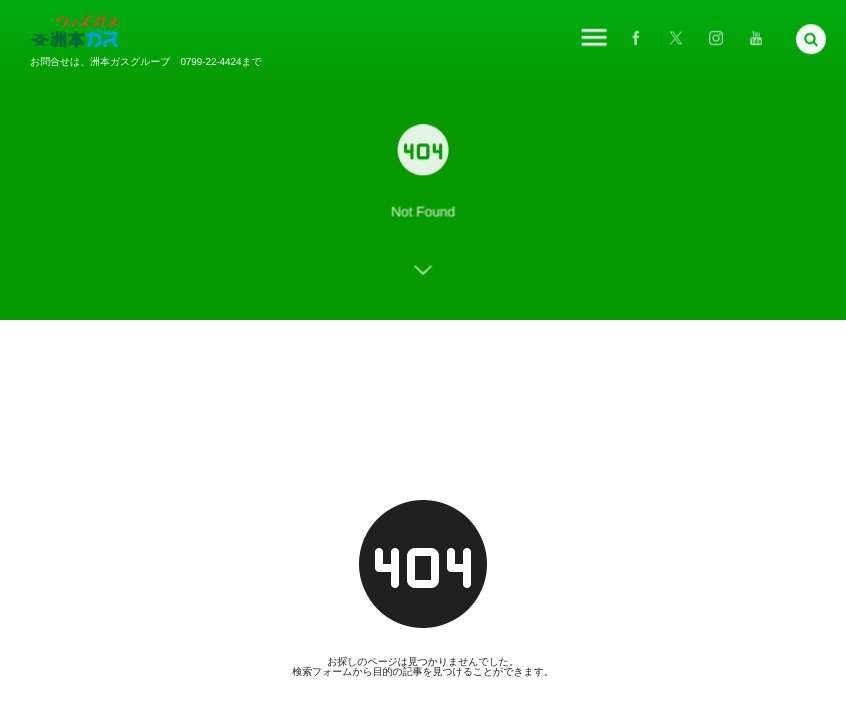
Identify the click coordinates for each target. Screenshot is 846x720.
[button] (811, 37)
